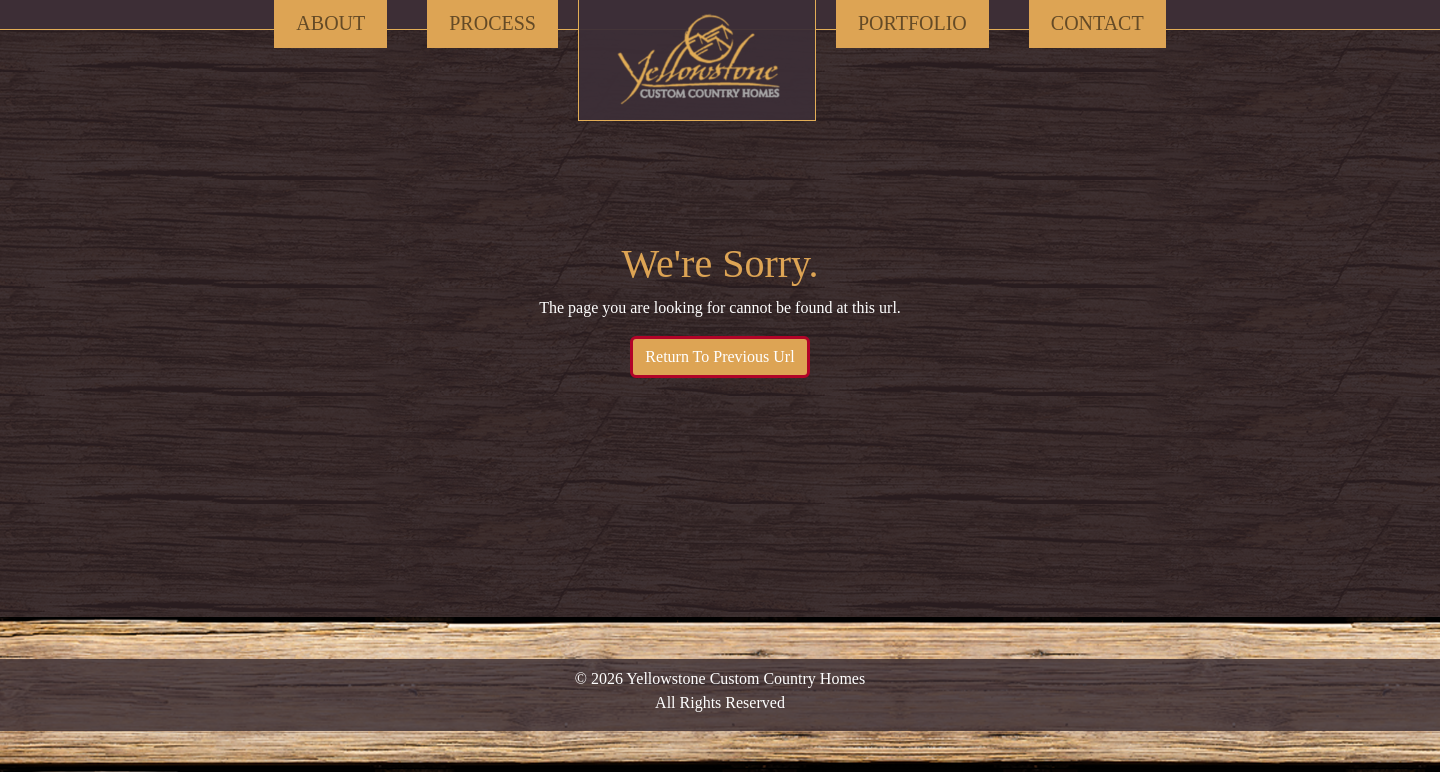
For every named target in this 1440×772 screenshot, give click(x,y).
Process (492, 23)
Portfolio (912, 23)
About (330, 23)
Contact (1097, 23)
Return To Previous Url (719, 356)
